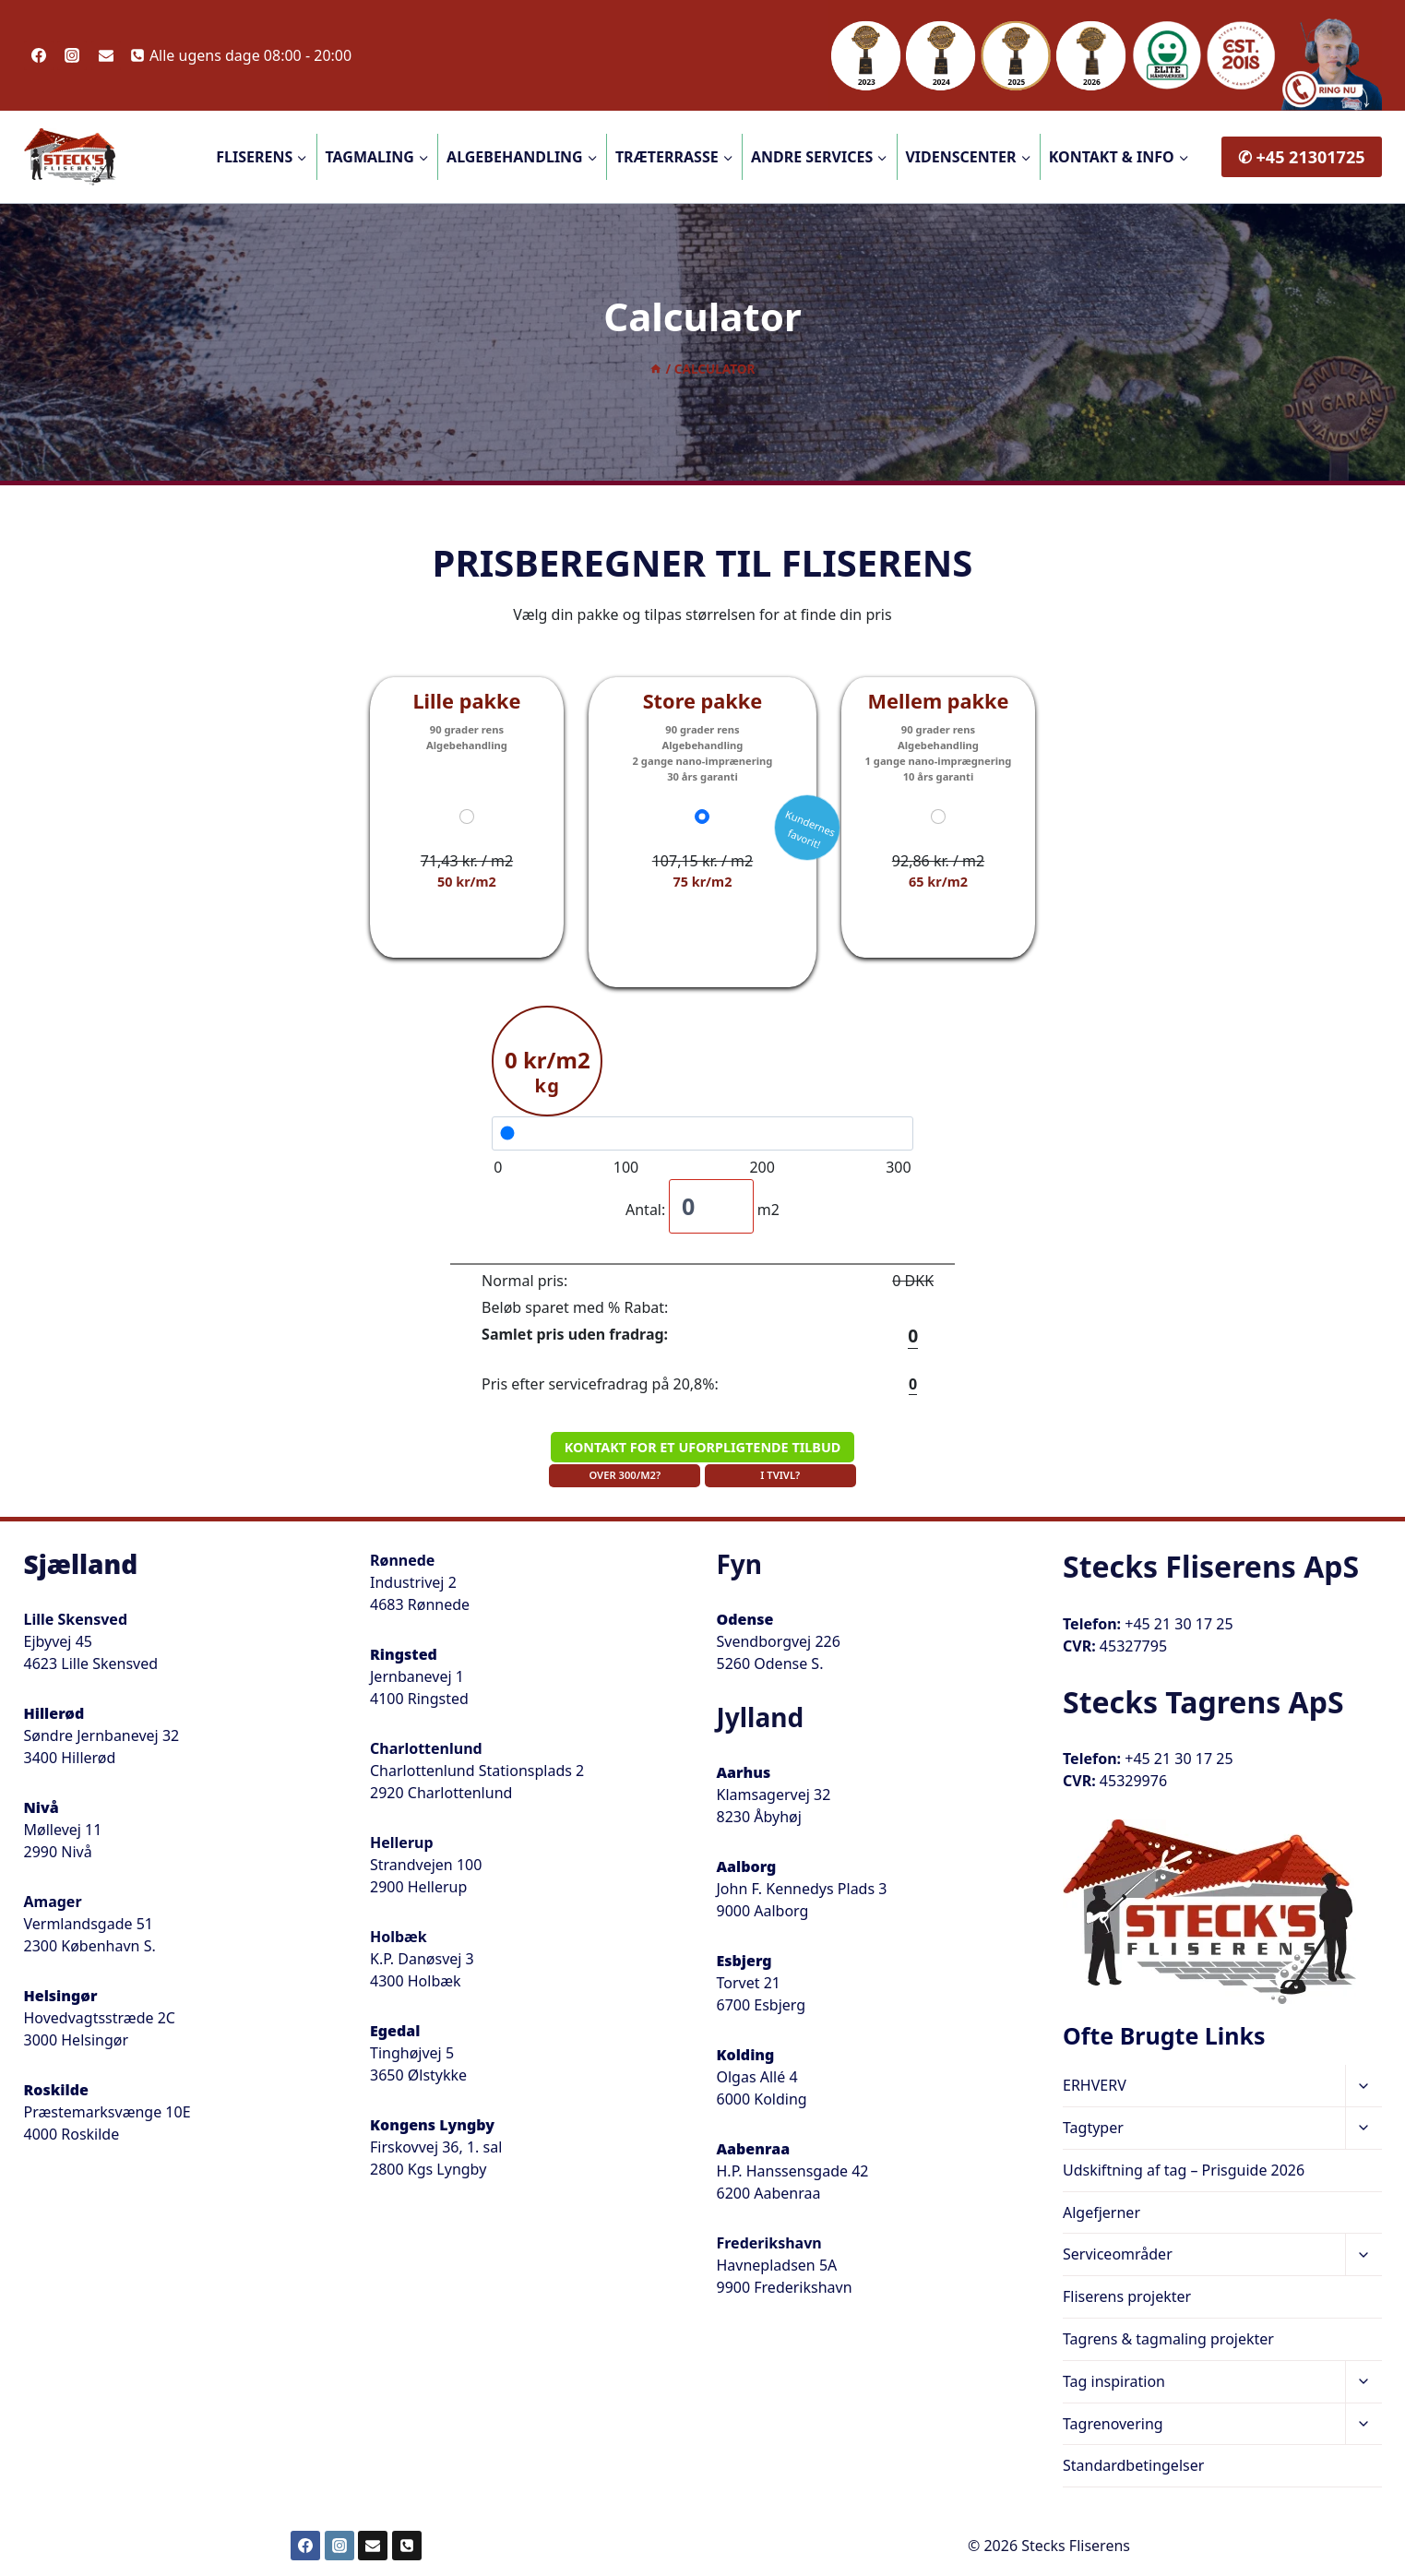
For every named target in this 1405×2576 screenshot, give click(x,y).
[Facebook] (39, 55)
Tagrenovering (1113, 2424)
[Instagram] (72, 55)
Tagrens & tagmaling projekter (1168, 2339)
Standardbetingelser (1133, 2465)
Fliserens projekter (1127, 2296)
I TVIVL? (780, 1475)
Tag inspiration (1114, 2381)
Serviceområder (1118, 2254)
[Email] (106, 55)
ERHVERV (1094, 2085)
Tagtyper (1093, 2127)
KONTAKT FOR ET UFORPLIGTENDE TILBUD (703, 1447)
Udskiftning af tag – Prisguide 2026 (1183, 2170)
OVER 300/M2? (625, 1475)
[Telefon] (407, 2545)
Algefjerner (1101, 2212)
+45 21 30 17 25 (1178, 1624)
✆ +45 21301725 (1301, 157)
